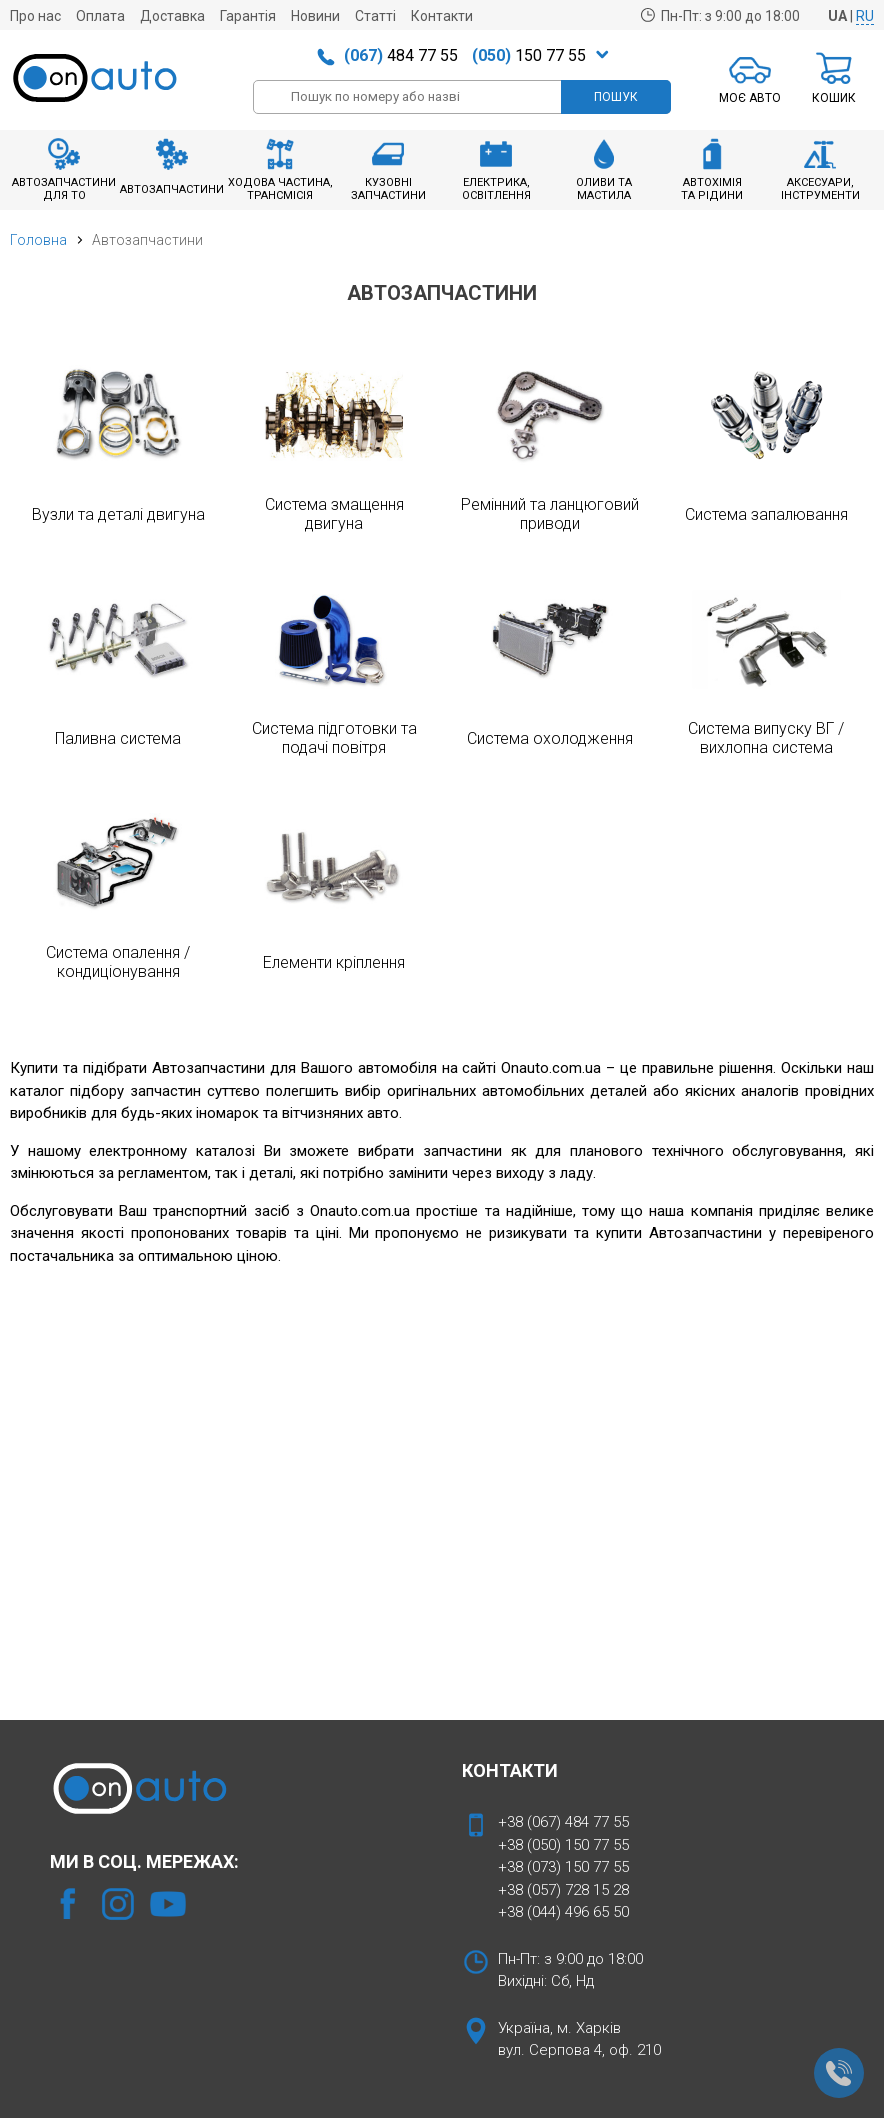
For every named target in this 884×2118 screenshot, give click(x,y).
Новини (315, 16)
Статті (375, 16)
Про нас (35, 16)
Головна (38, 240)
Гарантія (248, 16)
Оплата (100, 16)
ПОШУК (616, 97)
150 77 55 (529, 55)
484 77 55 (401, 55)
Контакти (442, 16)
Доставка (172, 16)
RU (865, 16)
